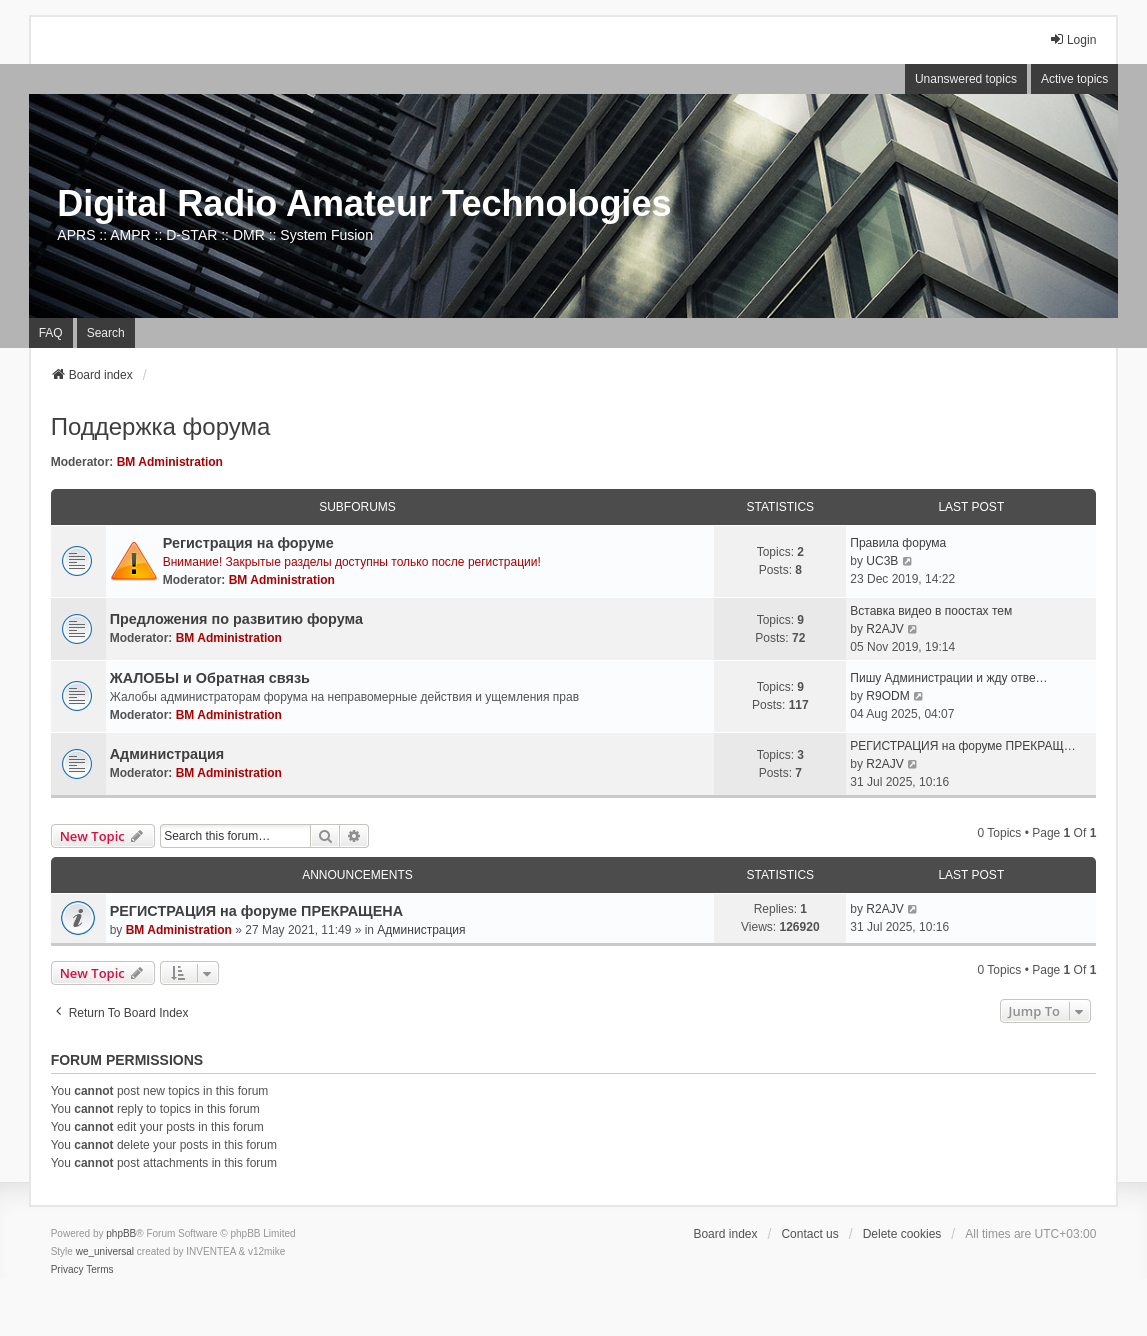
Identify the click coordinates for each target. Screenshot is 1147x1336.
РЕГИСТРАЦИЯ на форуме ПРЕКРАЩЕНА (257, 911)
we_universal (105, 1251)
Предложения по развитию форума (236, 619)
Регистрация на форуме (248, 543)
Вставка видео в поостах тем (931, 611)
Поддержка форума (161, 426)
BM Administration (170, 462)
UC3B (882, 561)
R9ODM (887, 696)
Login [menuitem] (1072, 39)
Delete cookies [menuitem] (902, 1234)
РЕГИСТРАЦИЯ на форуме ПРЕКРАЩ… (962, 746)
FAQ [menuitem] (51, 333)
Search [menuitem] (106, 333)
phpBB (121, 1233)
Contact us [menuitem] (809, 1234)
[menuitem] (67, 1270)
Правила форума (898, 543)
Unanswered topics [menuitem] (966, 79)
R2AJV (884, 629)
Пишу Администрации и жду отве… (948, 678)
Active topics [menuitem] (1074, 79)
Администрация (167, 754)
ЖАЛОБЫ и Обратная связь (210, 678)
